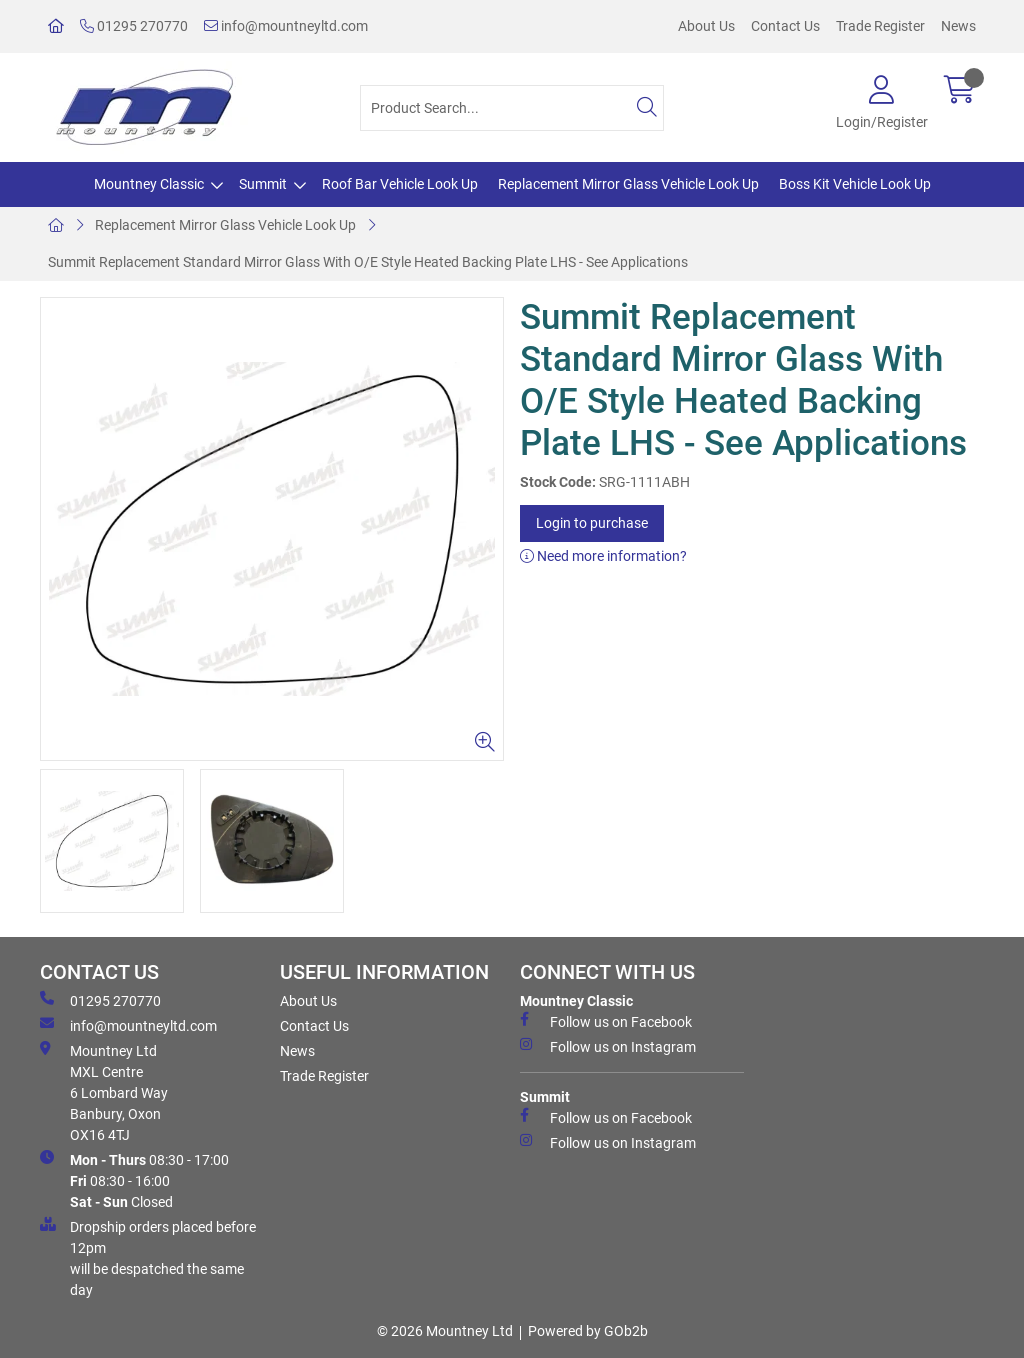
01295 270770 (134, 26)
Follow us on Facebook (606, 1021)
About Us (706, 26)
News (958, 26)
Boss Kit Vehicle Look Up (855, 184)
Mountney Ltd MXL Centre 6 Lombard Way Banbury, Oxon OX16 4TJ (104, 1092)
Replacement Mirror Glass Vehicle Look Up (628, 184)
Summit (263, 184)
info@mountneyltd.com (286, 26)
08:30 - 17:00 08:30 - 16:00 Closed (134, 1180)
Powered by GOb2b (588, 1331)
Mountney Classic (149, 184)
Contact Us (785, 26)
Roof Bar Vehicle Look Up (400, 184)
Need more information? (603, 556)
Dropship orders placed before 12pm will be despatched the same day (148, 1257)
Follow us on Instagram (608, 1046)
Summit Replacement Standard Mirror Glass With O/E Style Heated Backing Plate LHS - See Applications (368, 262)
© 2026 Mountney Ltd (445, 1331)
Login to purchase (592, 523)
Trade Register (880, 26)
